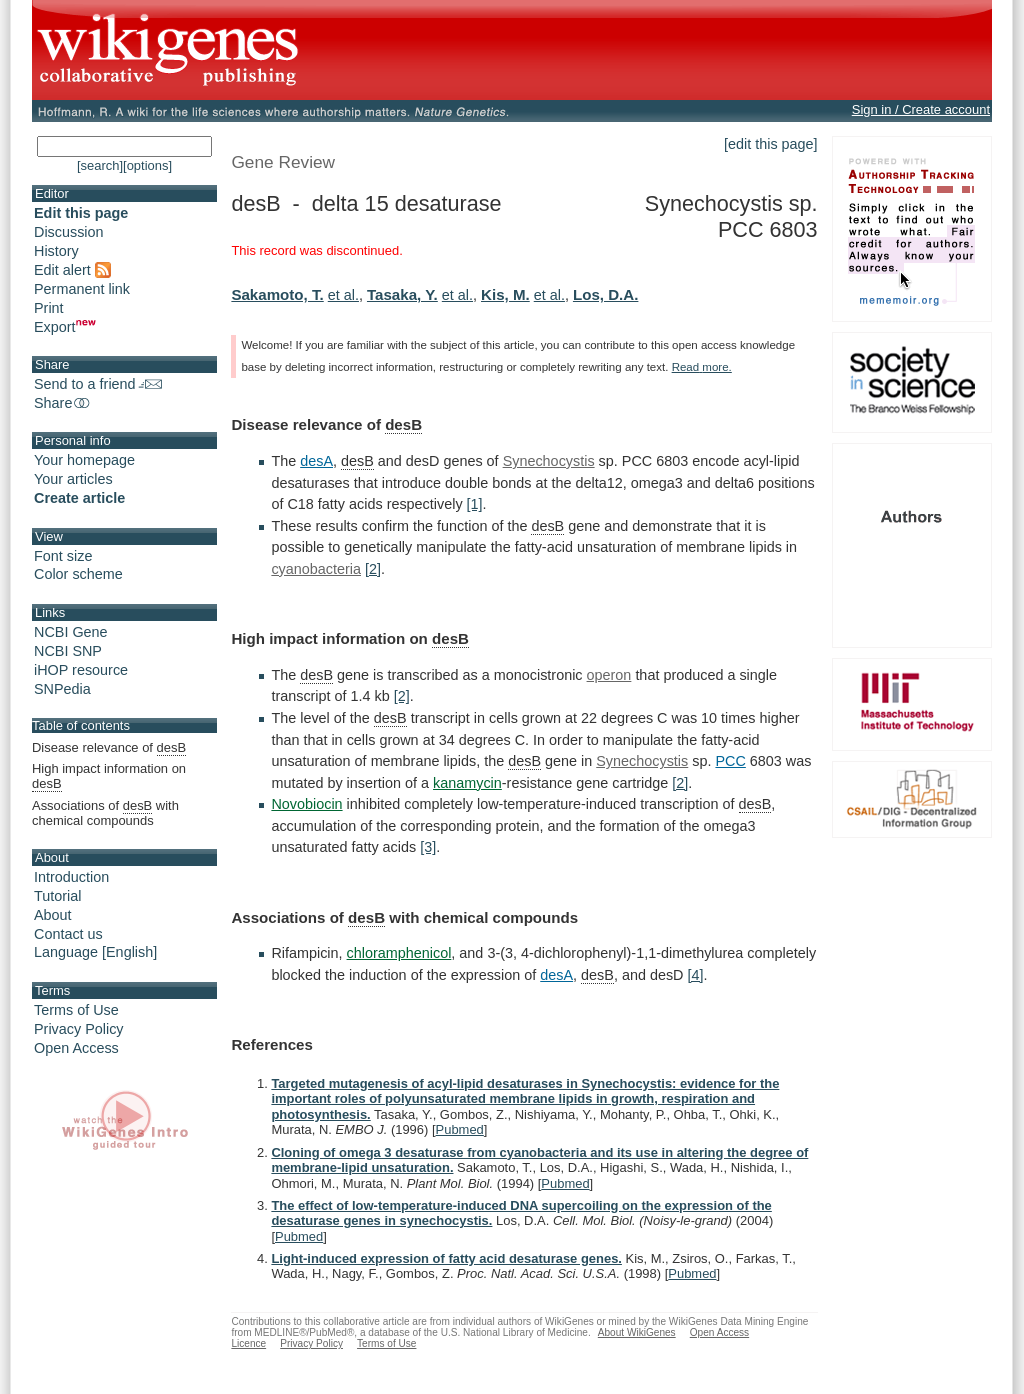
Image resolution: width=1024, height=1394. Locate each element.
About (53, 915)
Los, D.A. (605, 294)
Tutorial (57, 896)
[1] (475, 504)
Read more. (702, 367)
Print (49, 308)
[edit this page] (771, 144)
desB (403, 424)
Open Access (76, 1048)
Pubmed (460, 1129)
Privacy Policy (79, 1029)
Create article (79, 498)
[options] (147, 165)
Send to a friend (98, 384)
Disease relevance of (109, 748)
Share (63, 403)
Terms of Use (76, 1010)
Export (65, 327)
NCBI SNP (68, 651)
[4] (696, 975)
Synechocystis (549, 461)
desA (316, 461)
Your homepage (84, 460)
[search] (100, 165)
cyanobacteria (316, 569)
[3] (428, 847)
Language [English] (95, 952)
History (56, 251)
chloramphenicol (399, 953)
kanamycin (467, 783)
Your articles (73, 479)
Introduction (71, 877)
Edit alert (72, 270)
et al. (343, 295)
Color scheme (78, 574)
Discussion (69, 232)
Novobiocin (306, 804)
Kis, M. (505, 294)
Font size (63, 556)
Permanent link (82, 289)
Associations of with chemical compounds (105, 813)
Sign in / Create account (921, 109)
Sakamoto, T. (277, 294)
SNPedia (62, 689)
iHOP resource (81, 670)
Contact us (68, 934)
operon (609, 675)
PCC (730, 761)
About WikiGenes (637, 1332)
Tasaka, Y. (402, 294)
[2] (373, 569)
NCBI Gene (71, 632)
